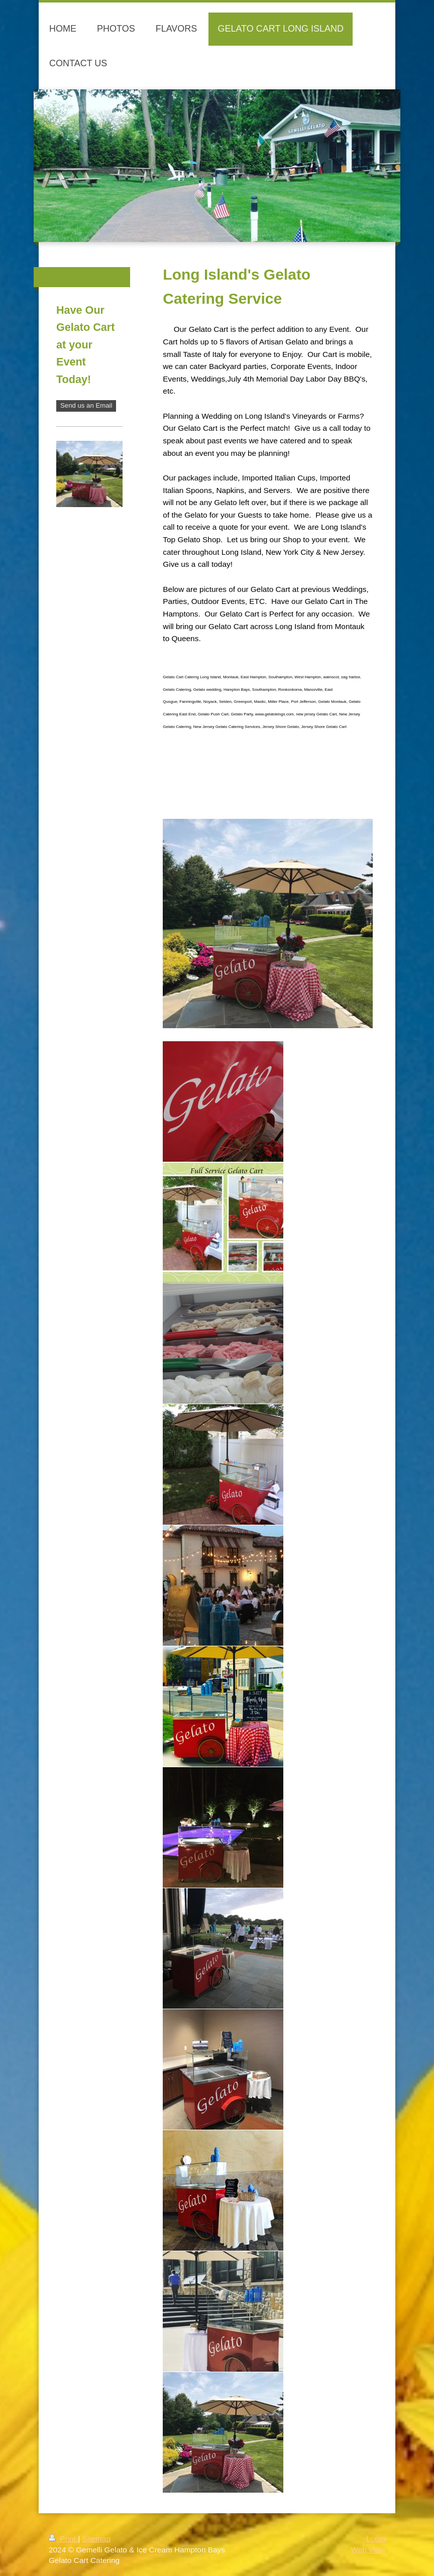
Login (375, 2538)
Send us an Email (86, 405)
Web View (368, 2549)
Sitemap (96, 2538)
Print (63, 2538)
